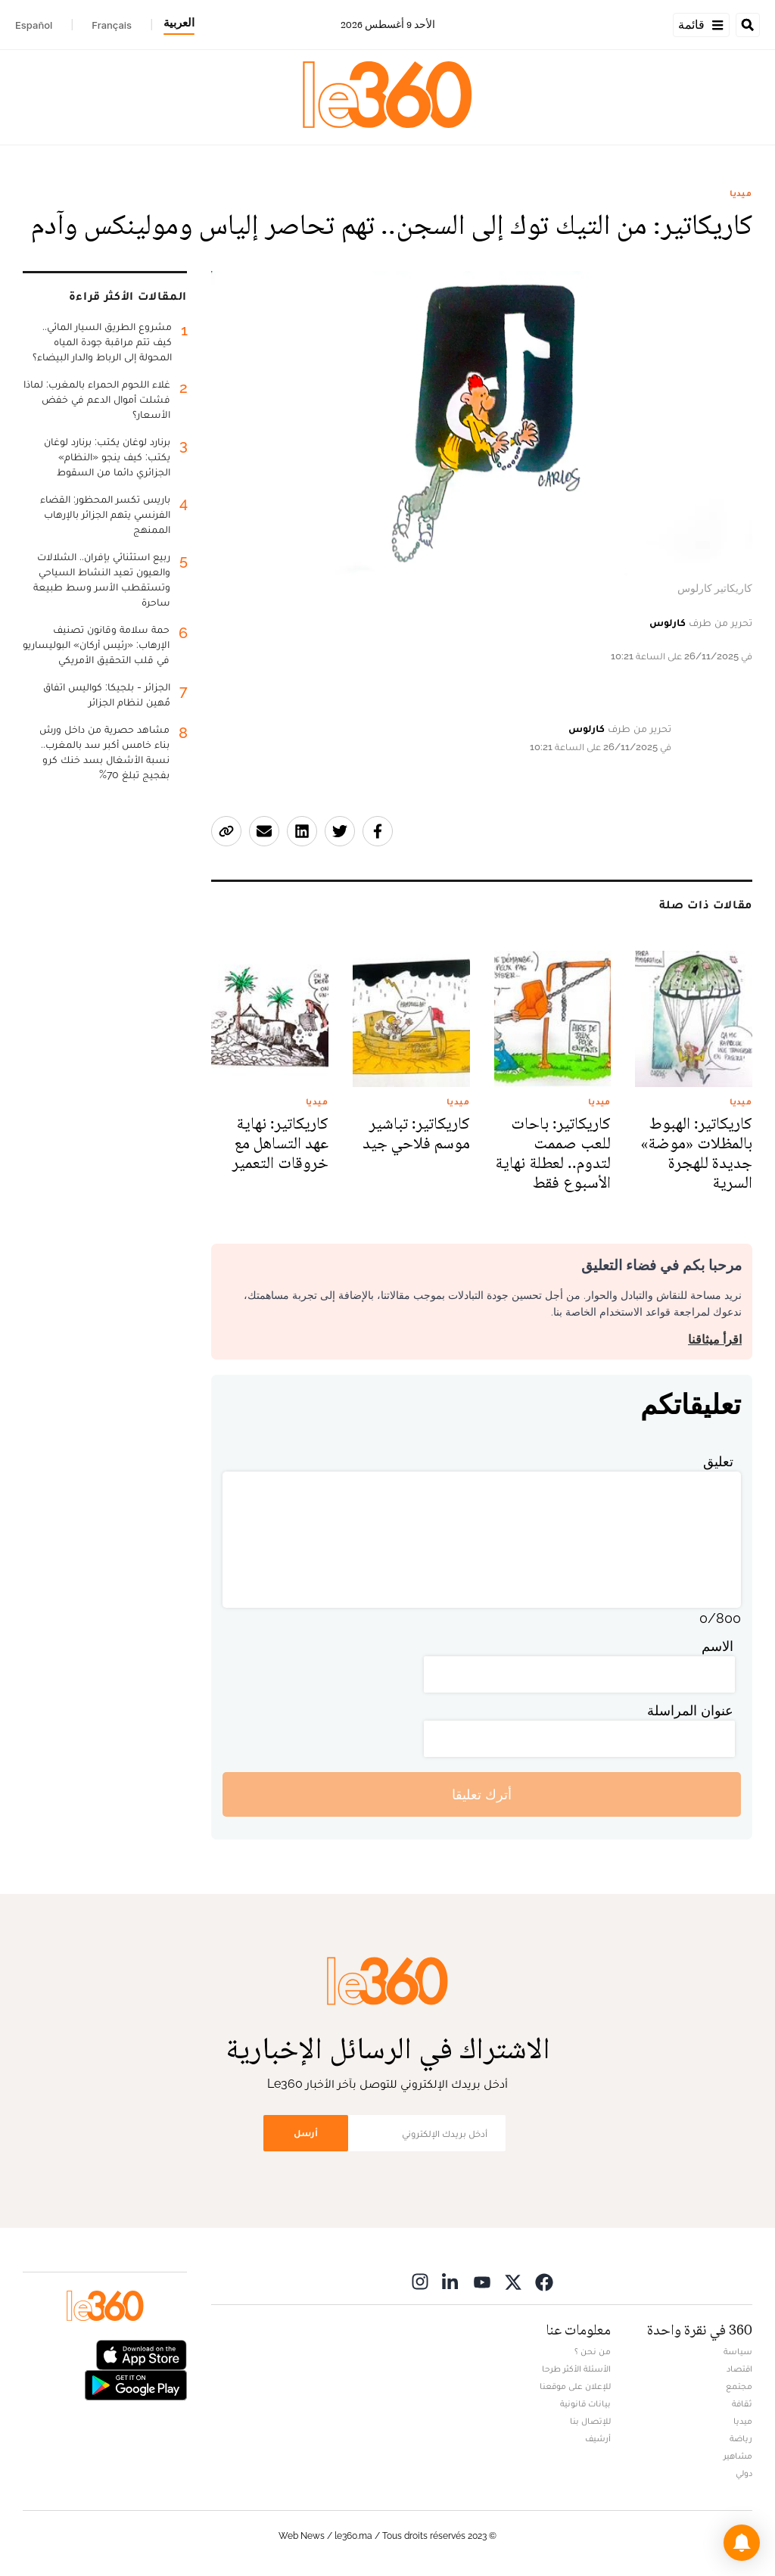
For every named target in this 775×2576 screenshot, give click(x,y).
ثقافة (742, 2403)
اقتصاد (739, 2368)
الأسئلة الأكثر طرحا (576, 2368)
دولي (744, 2473)
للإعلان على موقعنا (575, 2386)
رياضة (741, 2438)
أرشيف (598, 2438)
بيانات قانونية (585, 2403)
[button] (742, 2543)
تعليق (718, 1461)
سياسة (738, 2351)
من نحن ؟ (592, 2351)
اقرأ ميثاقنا (715, 1339)
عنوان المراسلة (690, 1710)
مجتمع (739, 2386)
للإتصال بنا (590, 2421)
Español (33, 25)
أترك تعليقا (482, 1794)
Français (112, 25)
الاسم (717, 1646)
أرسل (306, 2132)
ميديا (741, 193)
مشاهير (738, 2455)
